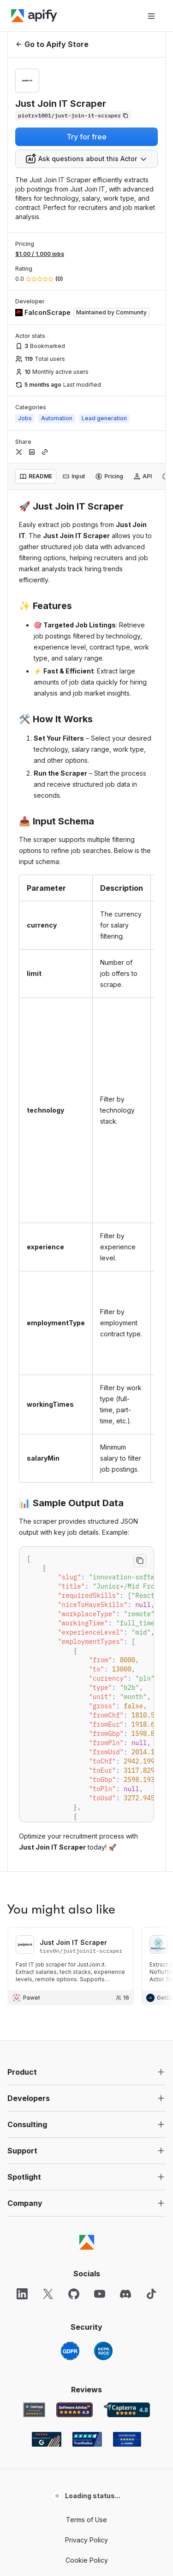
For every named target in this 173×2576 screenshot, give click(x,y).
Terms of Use (86, 2520)
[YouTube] (99, 2293)
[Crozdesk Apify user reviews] (127, 2439)
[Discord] (125, 2293)
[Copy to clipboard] (139, 1560)
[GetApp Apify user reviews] (34, 2409)
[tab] (35, 476)
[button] (86, 2071)
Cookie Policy (87, 2560)
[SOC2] (103, 2351)
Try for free (86, 136)
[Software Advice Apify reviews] (74, 2409)
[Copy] (73, 115)
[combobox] (86, 159)
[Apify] (34, 15)
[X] (48, 2293)
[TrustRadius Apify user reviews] (87, 2439)
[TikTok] (151, 2293)
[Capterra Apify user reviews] (127, 2409)
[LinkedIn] (22, 2293)
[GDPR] (70, 2351)
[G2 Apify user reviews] (46, 2439)
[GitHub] (73, 2293)
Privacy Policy (86, 2540)
